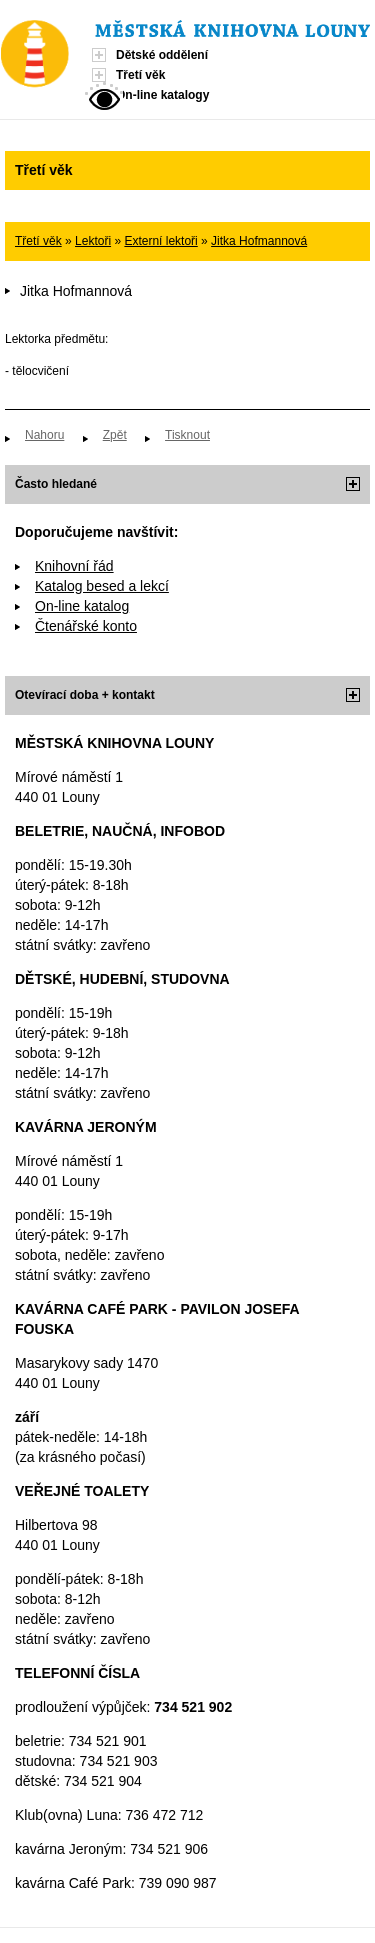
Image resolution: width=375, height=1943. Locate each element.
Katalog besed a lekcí (102, 586)
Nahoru (44, 435)
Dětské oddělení (162, 55)
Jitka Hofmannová (259, 241)
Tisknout (187, 435)
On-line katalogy (162, 95)
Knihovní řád (74, 566)
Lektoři (93, 241)
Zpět (115, 435)
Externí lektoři (160, 241)
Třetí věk (140, 75)
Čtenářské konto (86, 626)
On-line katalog (82, 606)
